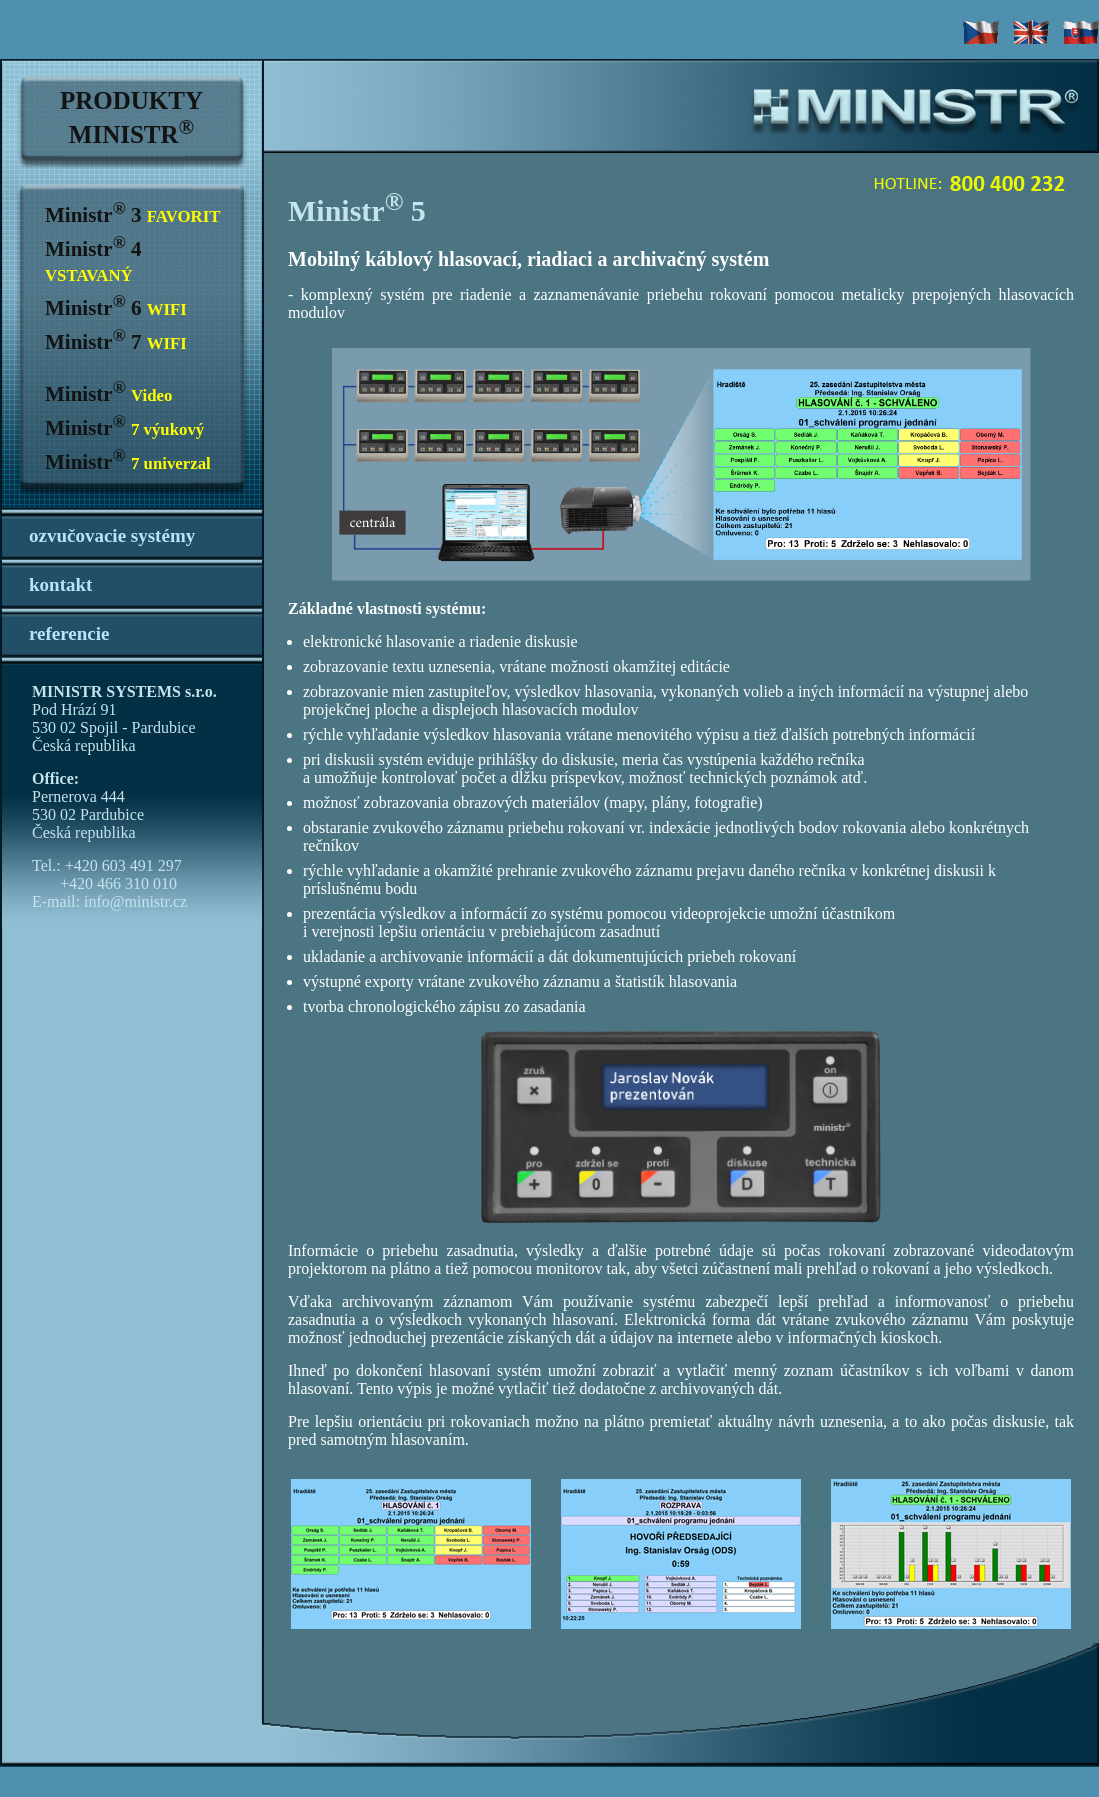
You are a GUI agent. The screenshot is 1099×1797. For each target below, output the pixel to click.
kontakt (60, 584)
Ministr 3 (132, 215)
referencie (69, 633)
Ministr (108, 394)
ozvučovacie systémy (112, 535)
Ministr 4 (93, 261)
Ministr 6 (116, 308)
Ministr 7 (116, 342)
